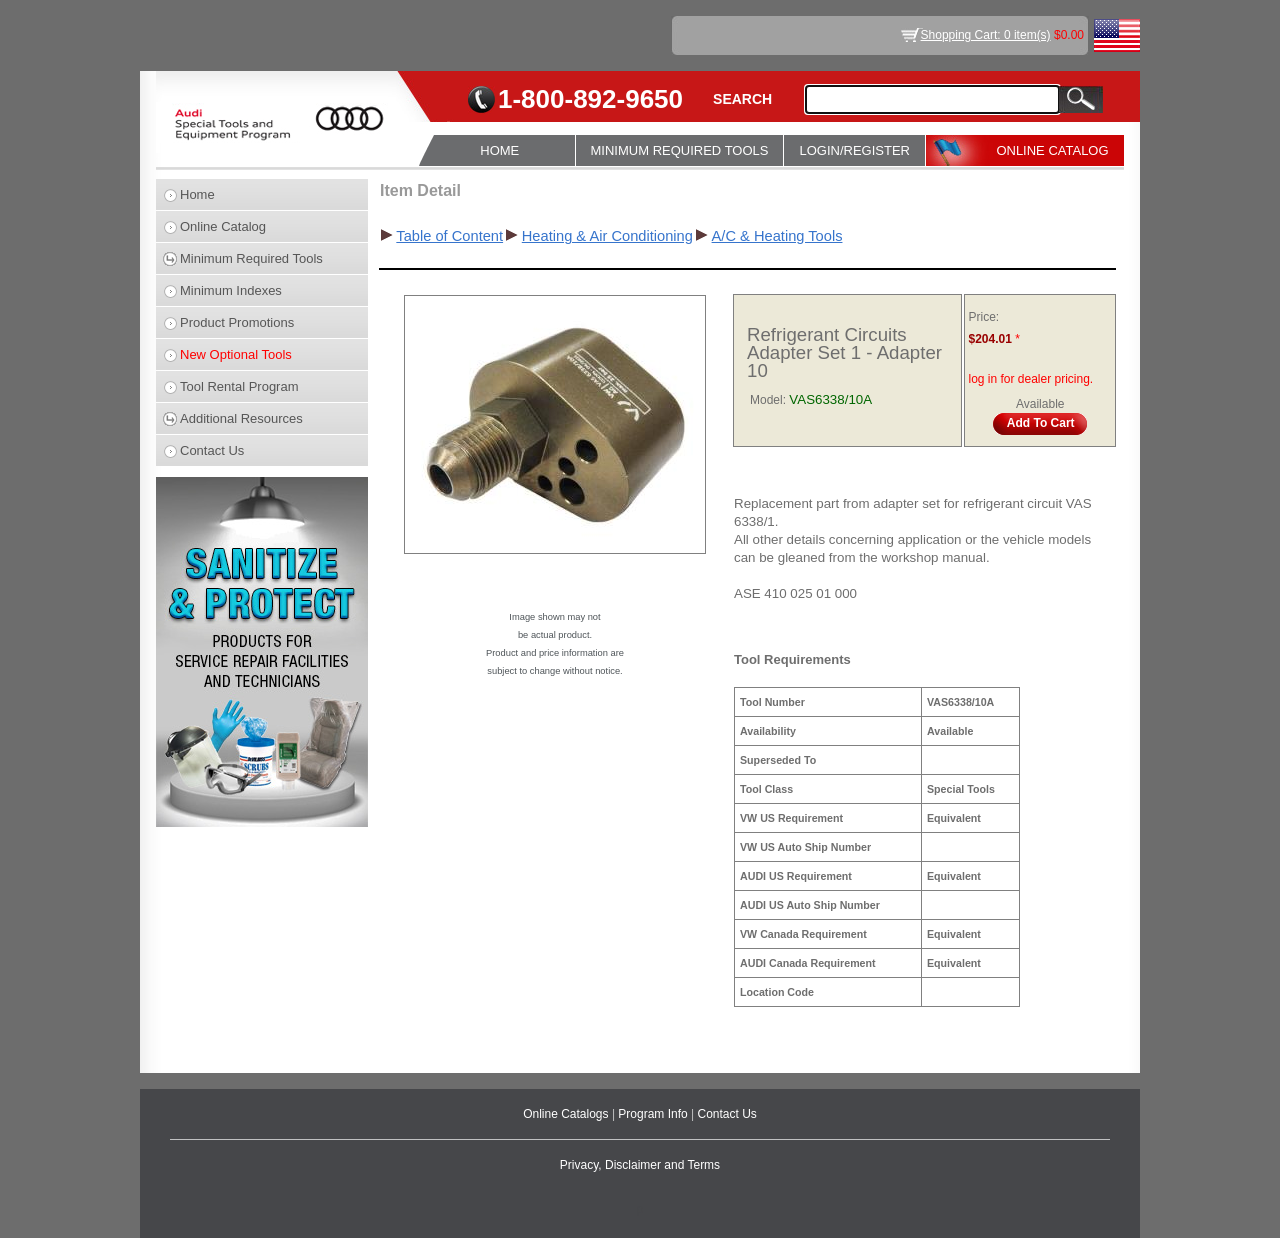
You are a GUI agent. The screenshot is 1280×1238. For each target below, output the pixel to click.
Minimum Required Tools (251, 258)
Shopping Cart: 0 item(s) (986, 35)
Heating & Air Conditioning (607, 236)
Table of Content (449, 236)
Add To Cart (1041, 423)
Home (197, 194)
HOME (499, 150)
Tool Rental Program (239, 386)
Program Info (654, 1114)
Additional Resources (241, 418)
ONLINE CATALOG (1052, 150)
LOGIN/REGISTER (854, 150)
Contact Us (212, 450)
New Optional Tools (236, 354)
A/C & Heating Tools (777, 236)
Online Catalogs (567, 1114)
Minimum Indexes (231, 290)
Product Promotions (237, 322)
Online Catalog (223, 226)
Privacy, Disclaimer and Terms (640, 1165)
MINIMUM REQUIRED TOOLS (680, 150)
